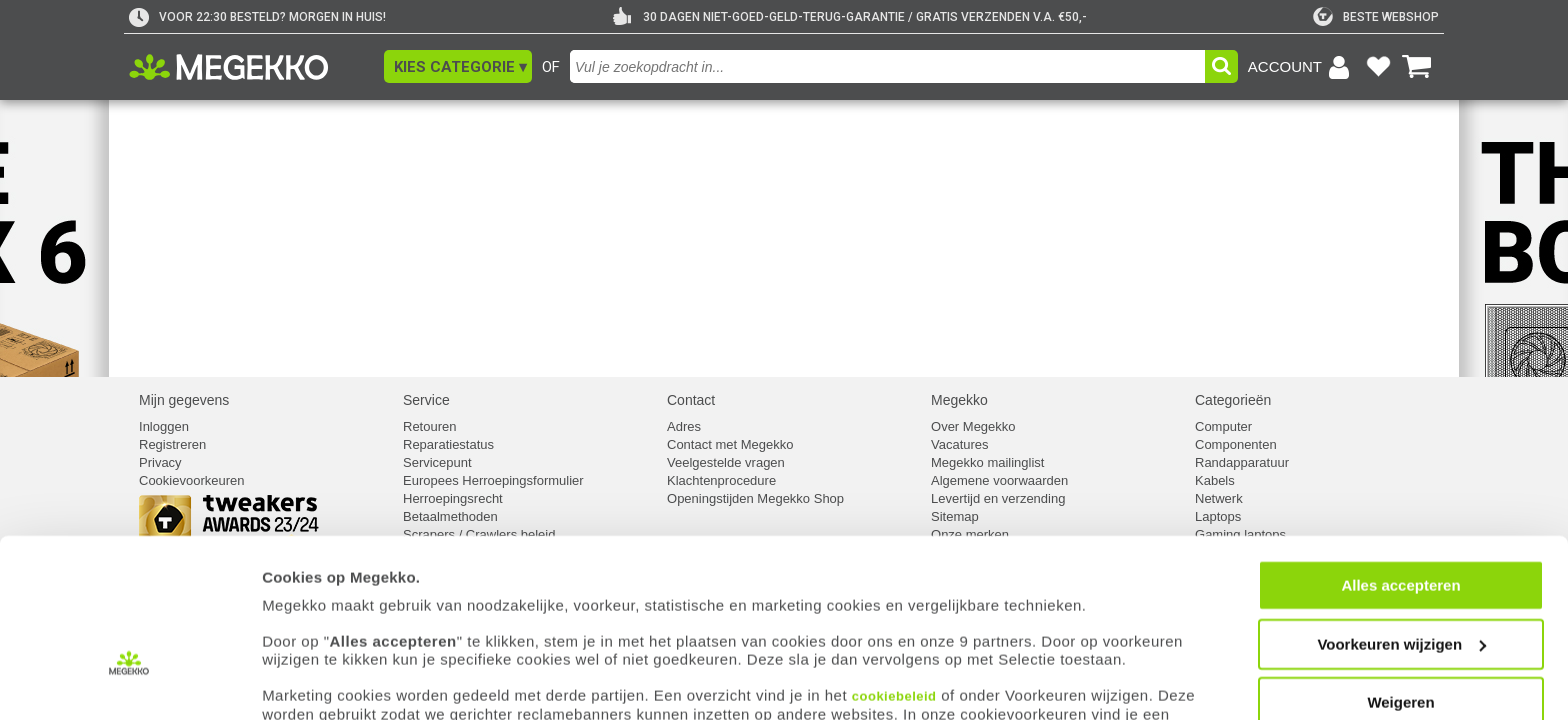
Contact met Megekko (730, 444)
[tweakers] (1376, 17)
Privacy (160, 462)
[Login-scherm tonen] (1302, 67)
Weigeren (1400, 632)
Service (426, 400)
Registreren (172, 444)
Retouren (429, 426)
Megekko (959, 400)
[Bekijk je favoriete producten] (1378, 67)
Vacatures (960, 444)
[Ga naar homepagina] (251, 67)
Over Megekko (973, 426)
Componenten (1236, 444)
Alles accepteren (1400, 515)
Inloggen (164, 426)
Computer (1223, 426)
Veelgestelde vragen (726, 462)
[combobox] (887, 66)
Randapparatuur (1242, 462)
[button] (458, 66)
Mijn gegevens (184, 400)
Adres (684, 426)
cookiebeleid (894, 626)
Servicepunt (437, 462)
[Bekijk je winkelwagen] (1417, 67)
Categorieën (1233, 400)
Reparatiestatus (448, 444)
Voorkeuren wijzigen (1401, 574)
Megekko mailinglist (987, 462)
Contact (691, 400)
